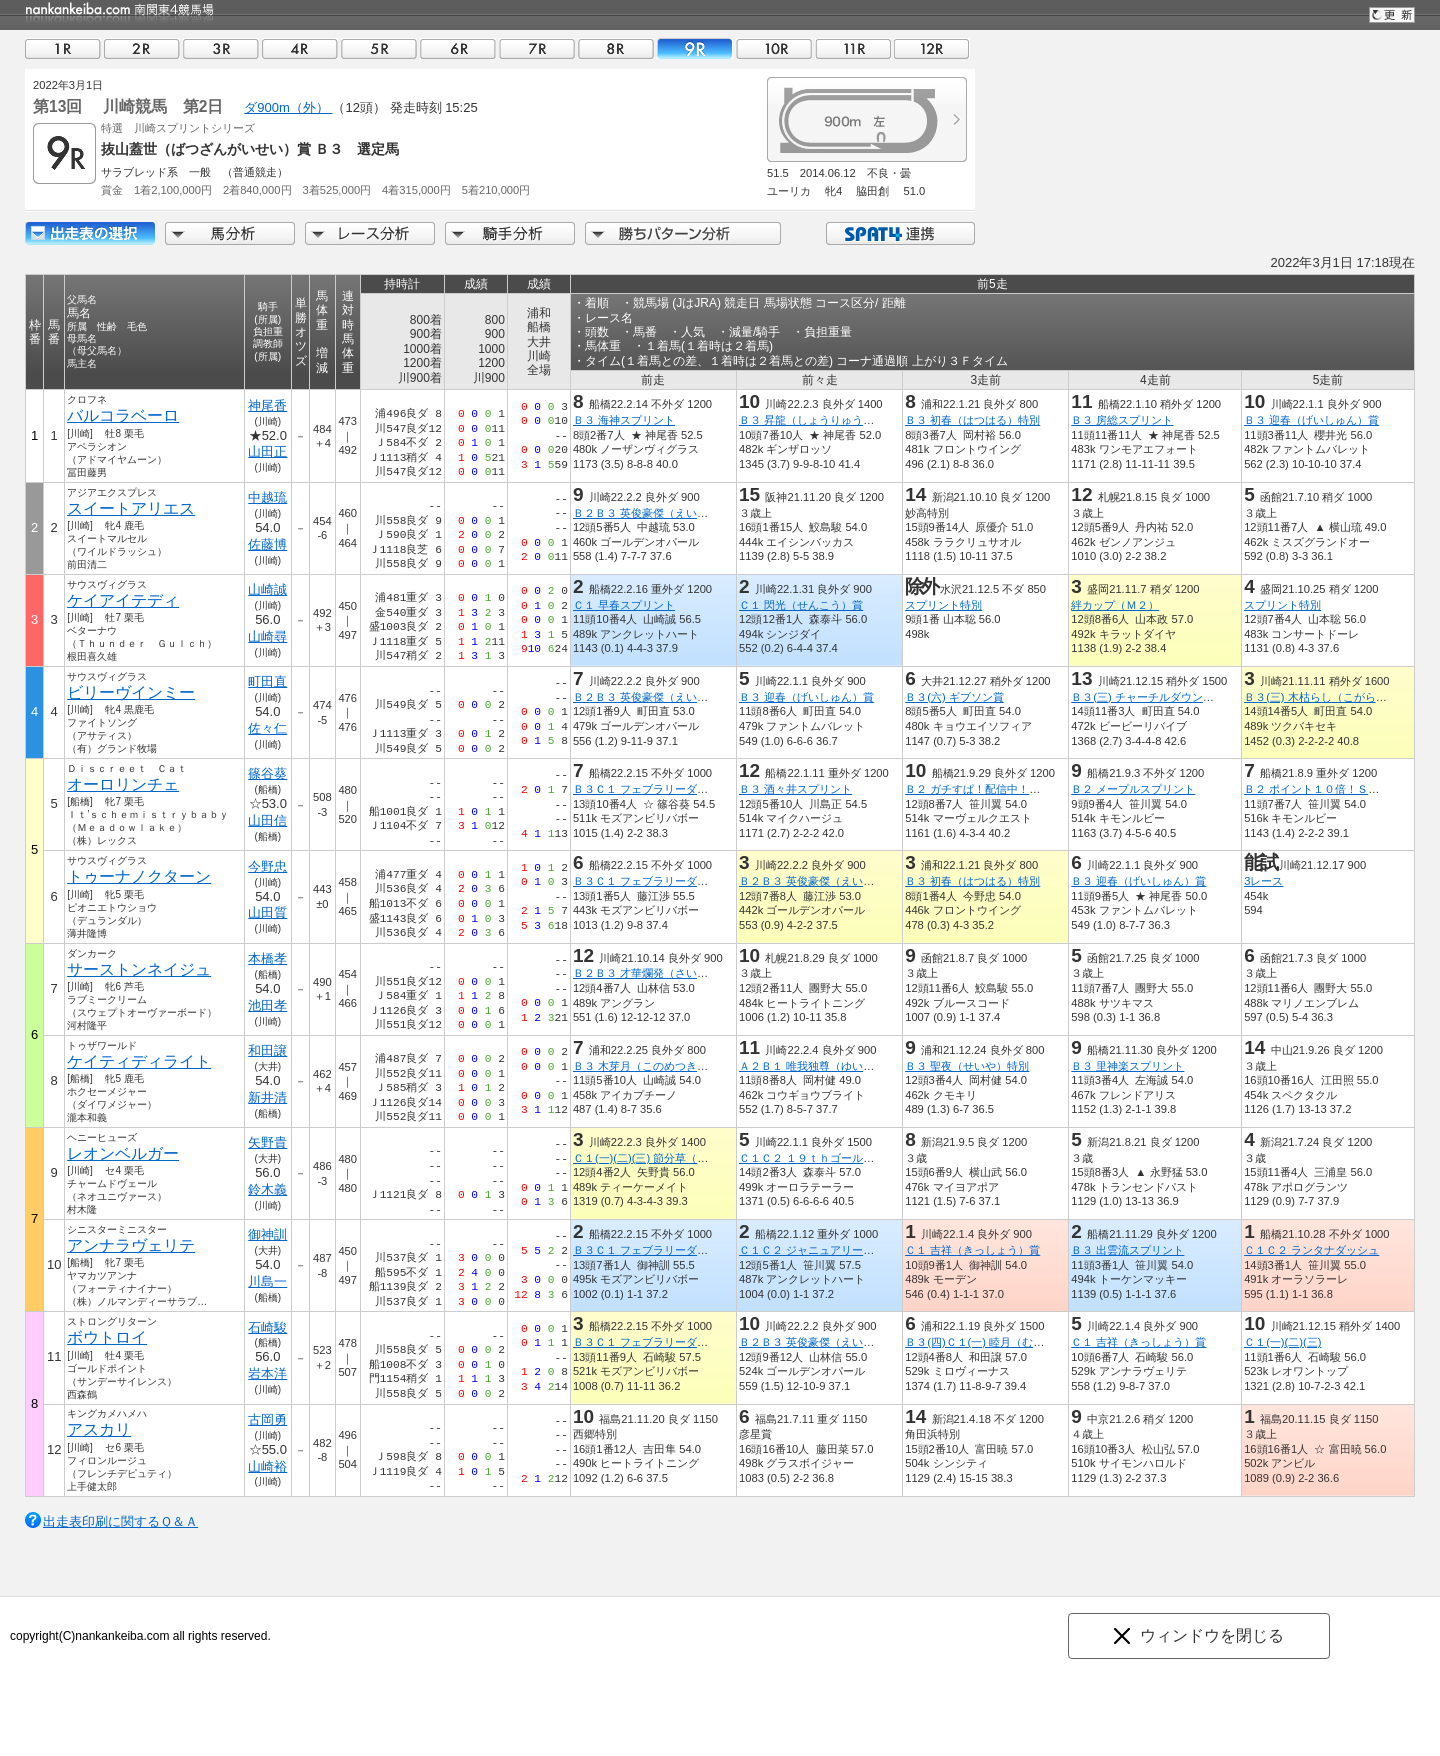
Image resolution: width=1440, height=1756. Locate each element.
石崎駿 (267, 1327)
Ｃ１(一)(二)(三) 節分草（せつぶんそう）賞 (679, 1158)
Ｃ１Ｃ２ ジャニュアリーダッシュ (823, 1250)
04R (300, 48)
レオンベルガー (123, 1153)
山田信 (267, 820)
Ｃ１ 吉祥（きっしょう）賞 (972, 1250)
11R (853, 48)
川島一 (267, 1281)
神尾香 (267, 405)
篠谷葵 (267, 773)
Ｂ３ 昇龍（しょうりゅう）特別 (817, 420)
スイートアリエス (131, 508)
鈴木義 (267, 1189)
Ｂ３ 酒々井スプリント (795, 789)
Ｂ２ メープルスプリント (1133, 789)
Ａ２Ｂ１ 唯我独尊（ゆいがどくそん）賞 (839, 1066)
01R (63, 48)
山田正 (267, 451)
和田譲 (267, 1050)
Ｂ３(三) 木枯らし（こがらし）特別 (1332, 697)
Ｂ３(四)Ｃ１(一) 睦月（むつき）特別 (996, 1342)
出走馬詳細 (90, 233)
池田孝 (267, 1005)
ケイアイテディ (123, 600)
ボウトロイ (107, 1337)
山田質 (267, 912)
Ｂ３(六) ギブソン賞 (954, 697)
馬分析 (230, 233)
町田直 (267, 681)
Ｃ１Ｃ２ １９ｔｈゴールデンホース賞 (834, 1158)
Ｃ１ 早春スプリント (624, 605)
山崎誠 (267, 589)
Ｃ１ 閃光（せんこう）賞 (801, 605)
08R (616, 48)
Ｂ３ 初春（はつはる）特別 (972, 420)
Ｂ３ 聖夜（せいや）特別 (967, 1066)
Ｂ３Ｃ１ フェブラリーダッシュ (651, 789)
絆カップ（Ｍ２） (1115, 605)
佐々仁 (267, 728)
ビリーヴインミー (131, 692)
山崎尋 (267, 636)
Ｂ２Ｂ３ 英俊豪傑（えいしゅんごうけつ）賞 (684, 513)
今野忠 (267, 866)
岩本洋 (267, 1373)
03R (221, 48)
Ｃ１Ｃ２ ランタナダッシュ (1311, 1250)
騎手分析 (510, 233)
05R (379, 48)
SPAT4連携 (899, 233)
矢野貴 (267, 1142)
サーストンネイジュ (139, 969)
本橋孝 (267, 958)
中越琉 (267, 497)
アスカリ (99, 1429)
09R (695, 48)
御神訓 (267, 1234)
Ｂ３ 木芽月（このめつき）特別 (651, 1066)
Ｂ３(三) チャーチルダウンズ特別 (1153, 697)
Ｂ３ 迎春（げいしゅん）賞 (1311, 420)
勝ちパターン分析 (683, 233)
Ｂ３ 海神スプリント (624, 420)
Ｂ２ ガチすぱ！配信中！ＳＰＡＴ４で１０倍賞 (1022, 789)
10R (774, 48)
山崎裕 (267, 1466)
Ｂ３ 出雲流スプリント (1127, 1250)
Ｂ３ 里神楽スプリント (1127, 1066)
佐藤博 (267, 544)
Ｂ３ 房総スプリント (1122, 420)
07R (537, 48)
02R (142, 48)
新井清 (267, 1097)
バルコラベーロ (123, 415)
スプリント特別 (943, 605)
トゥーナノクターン (139, 876)
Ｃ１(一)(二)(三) (1282, 1342)
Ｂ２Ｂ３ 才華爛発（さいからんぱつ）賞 (673, 973)
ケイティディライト (139, 1061)
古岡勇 (267, 1419)
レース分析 (370, 233)
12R (932, 48)
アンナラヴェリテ (131, 1245)
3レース (1263, 881)
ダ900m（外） (288, 107)
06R (458, 48)
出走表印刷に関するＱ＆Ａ (120, 1521)
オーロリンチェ (123, 784)
